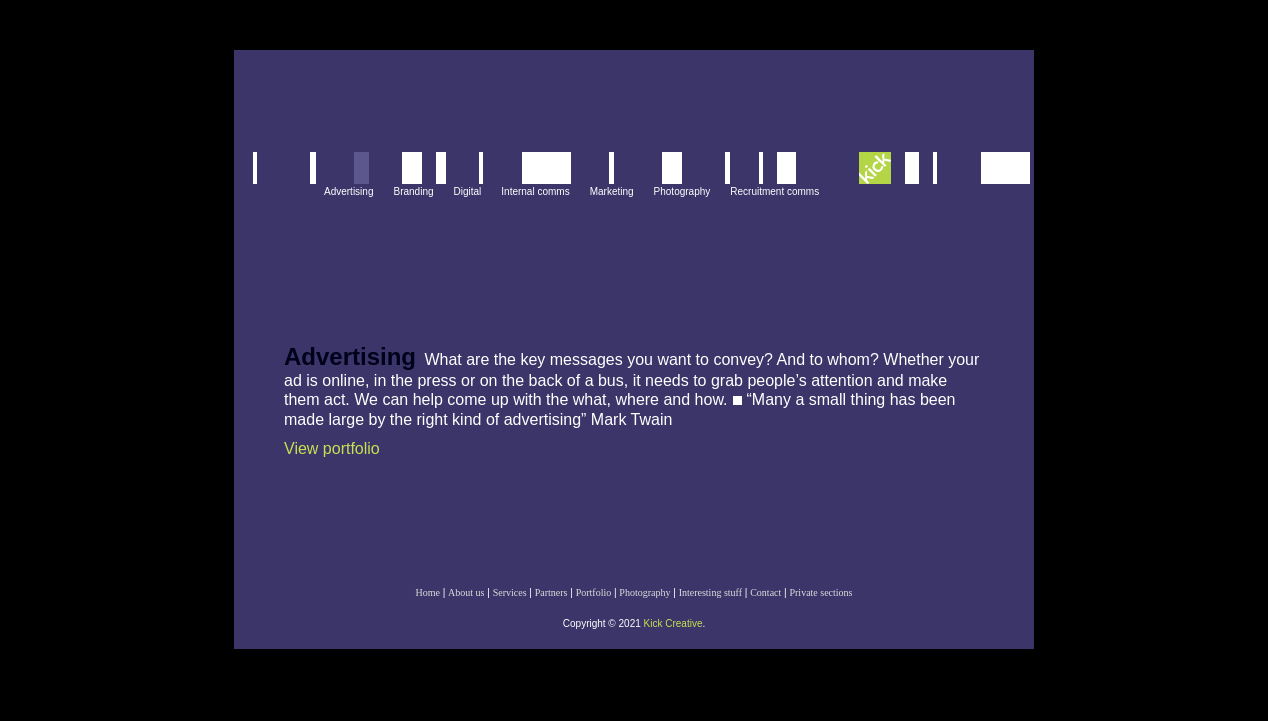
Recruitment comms (774, 191)
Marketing (612, 191)
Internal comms (535, 191)
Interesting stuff (710, 592)
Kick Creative (673, 623)
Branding (413, 191)
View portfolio (332, 448)
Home (427, 592)
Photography (682, 191)
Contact (765, 592)
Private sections (820, 592)
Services (510, 592)
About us (466, 592)
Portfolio (594, 592)
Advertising (348, 191)
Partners (551, 592)
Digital (468, 191)
